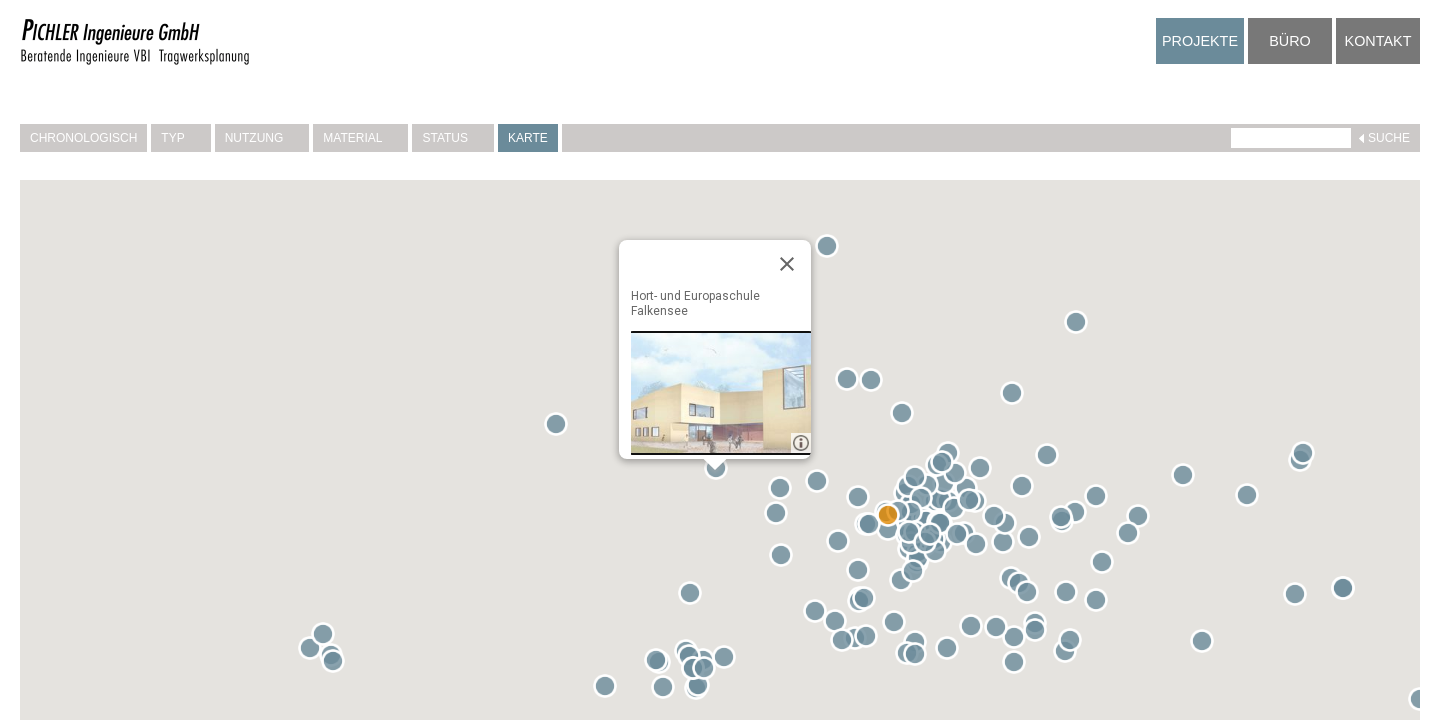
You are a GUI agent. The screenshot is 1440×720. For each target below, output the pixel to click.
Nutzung (262, 138)
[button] (851, 383)
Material (360, 138)
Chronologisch (83, 138)
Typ (180, 138)
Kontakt (1378, 41)
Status (453, 138)
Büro (1290, 41)
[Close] (787, 264)
